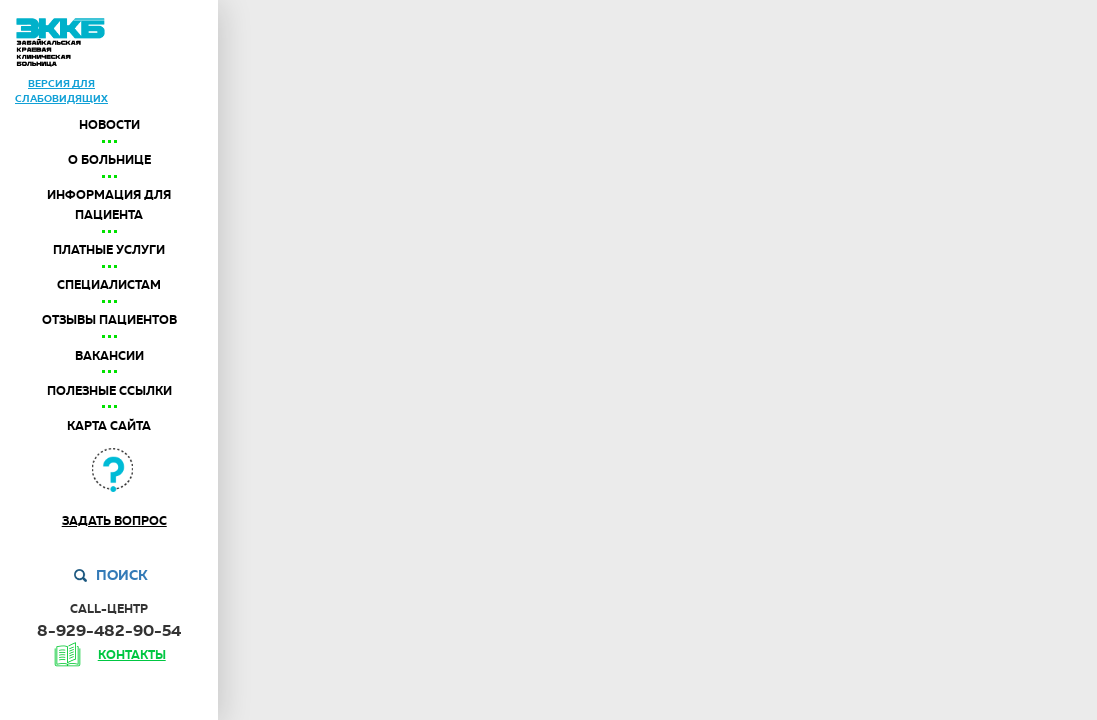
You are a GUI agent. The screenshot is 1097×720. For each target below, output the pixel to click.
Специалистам (109, 285)
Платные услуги (109, 250)
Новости (109, 125)
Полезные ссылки (109, 391)
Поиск (122, 575)
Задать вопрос (114, 521)
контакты (132, 655)
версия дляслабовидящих (61, 90)
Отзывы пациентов (109, 320)
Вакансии (109, 356)
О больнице (109, 160)
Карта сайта (109, 426)
